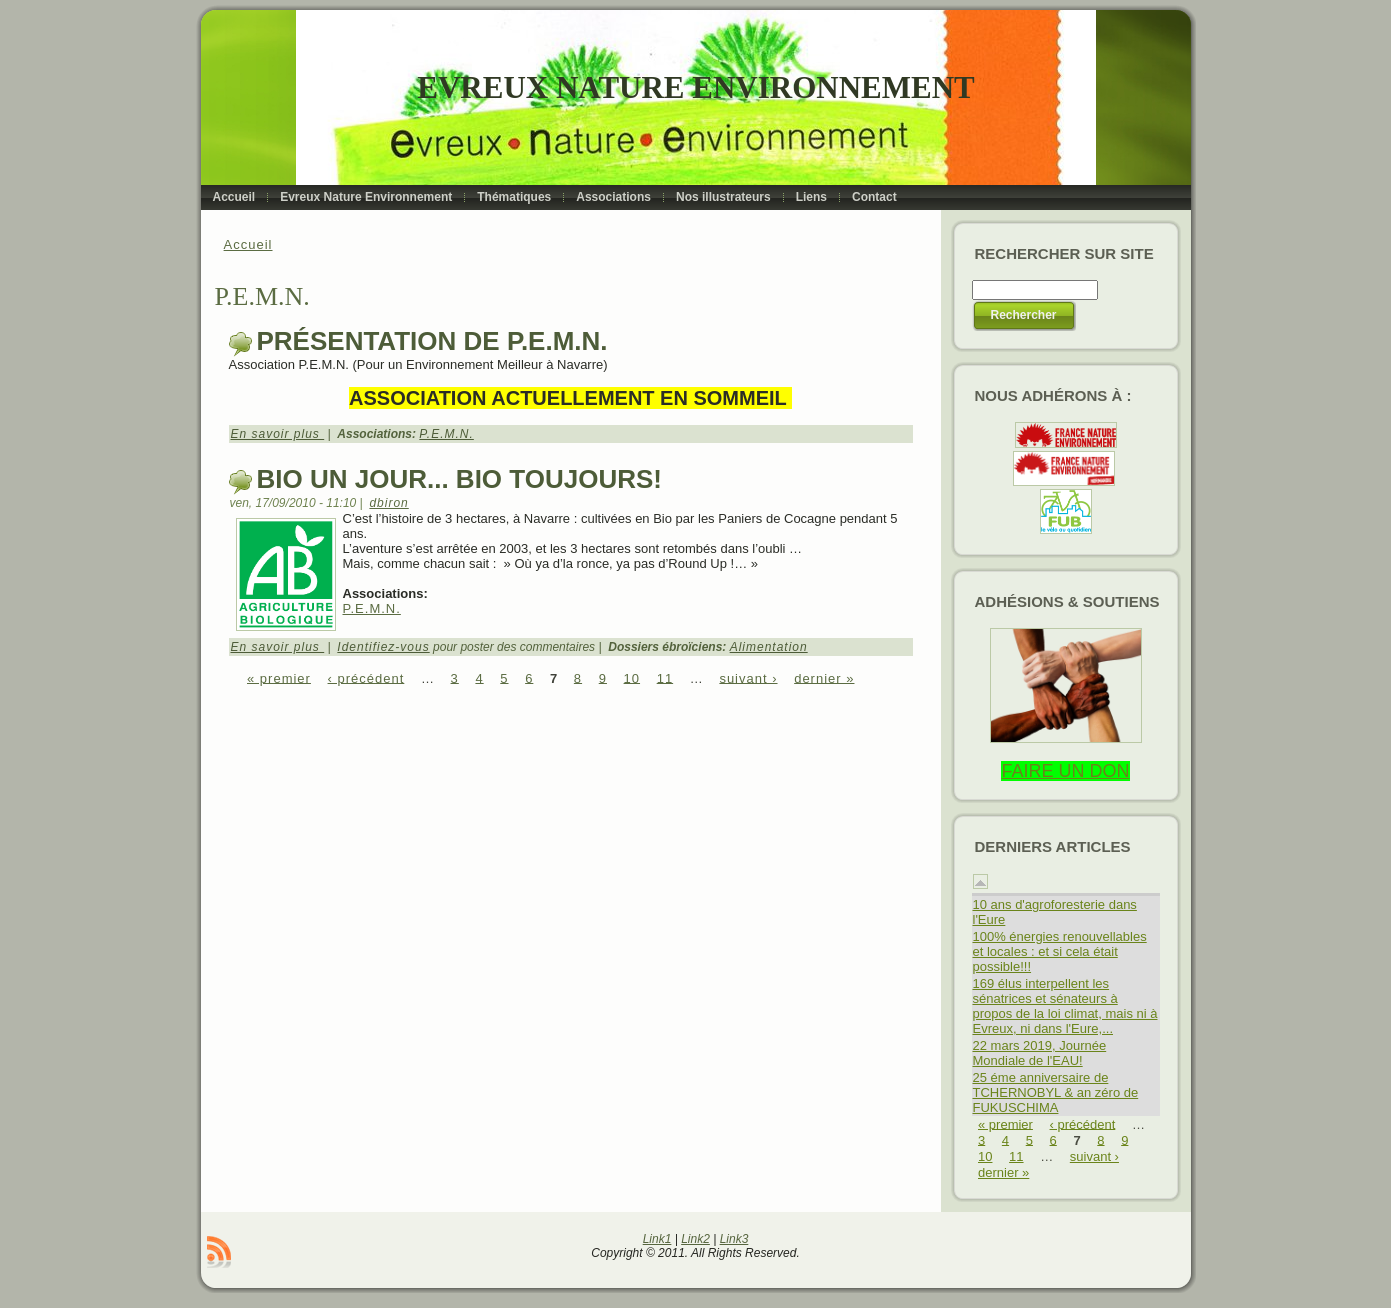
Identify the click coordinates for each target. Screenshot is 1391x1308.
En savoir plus (278, 434)
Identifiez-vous (383, 647)
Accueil (248, 244)
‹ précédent (366, 677)
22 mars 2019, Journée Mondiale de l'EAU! (1040, 1053)
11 (665, 677)
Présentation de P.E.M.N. (432, 341)
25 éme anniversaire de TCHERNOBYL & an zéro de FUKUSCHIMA (1056, 1092)
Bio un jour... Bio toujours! (459, 479)
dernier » (824, 677)
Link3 (734, 1239)
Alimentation (769, 647)
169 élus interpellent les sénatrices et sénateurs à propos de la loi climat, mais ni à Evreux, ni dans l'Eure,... (1065, 1006)
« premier (279, 677)
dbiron (388, 503)
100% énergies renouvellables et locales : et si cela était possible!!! (1060, 951)
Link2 (695, 1239)
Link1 (657, 1239)
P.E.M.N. (446, 434)
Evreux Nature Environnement (695, 87)
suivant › (748, 677)
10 (632, 677)
